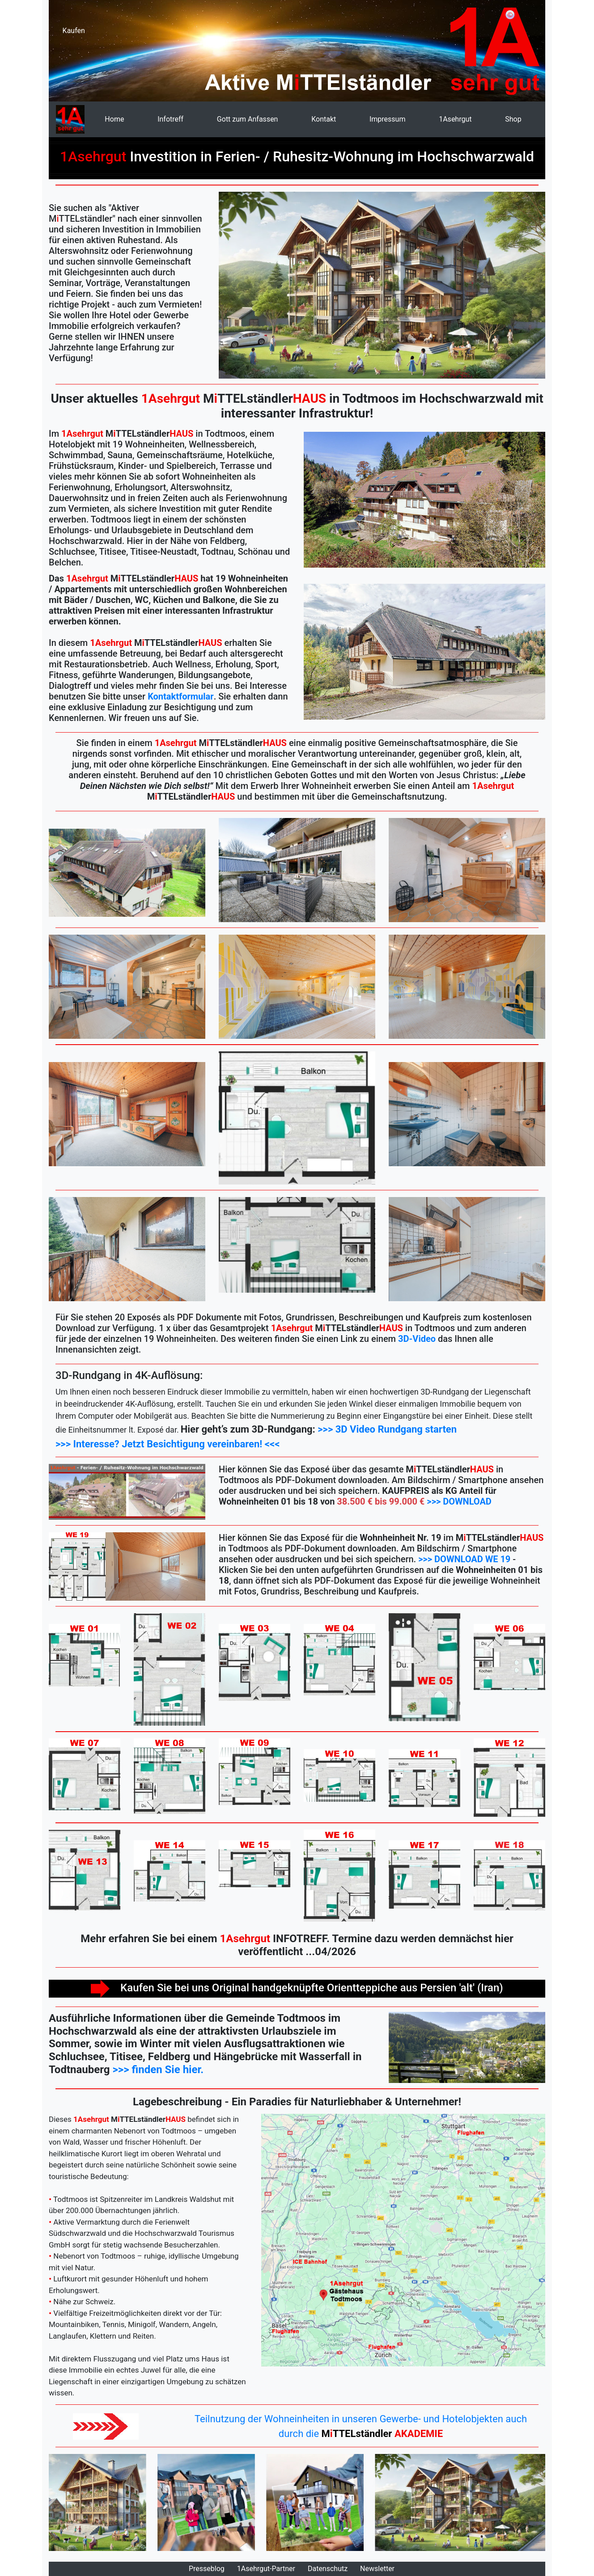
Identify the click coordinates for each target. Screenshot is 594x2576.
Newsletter (377, 2568)
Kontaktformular (181, 696)
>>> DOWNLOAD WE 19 (464, 1559)
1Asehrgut (455, 119)
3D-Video (417, 1338)
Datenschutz (328, 2568)
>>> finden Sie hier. (158, 2069)
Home (114, 119)
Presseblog (207, 2568)
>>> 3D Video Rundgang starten (387, 1429)
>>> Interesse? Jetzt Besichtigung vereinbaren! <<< (167, 1444)
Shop (513, 119)
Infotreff (170, 119)
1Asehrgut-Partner (266, 2568)
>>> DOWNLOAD (459, 1501)
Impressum (387, 119)
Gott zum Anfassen (247, 119)
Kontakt (323, 119)
